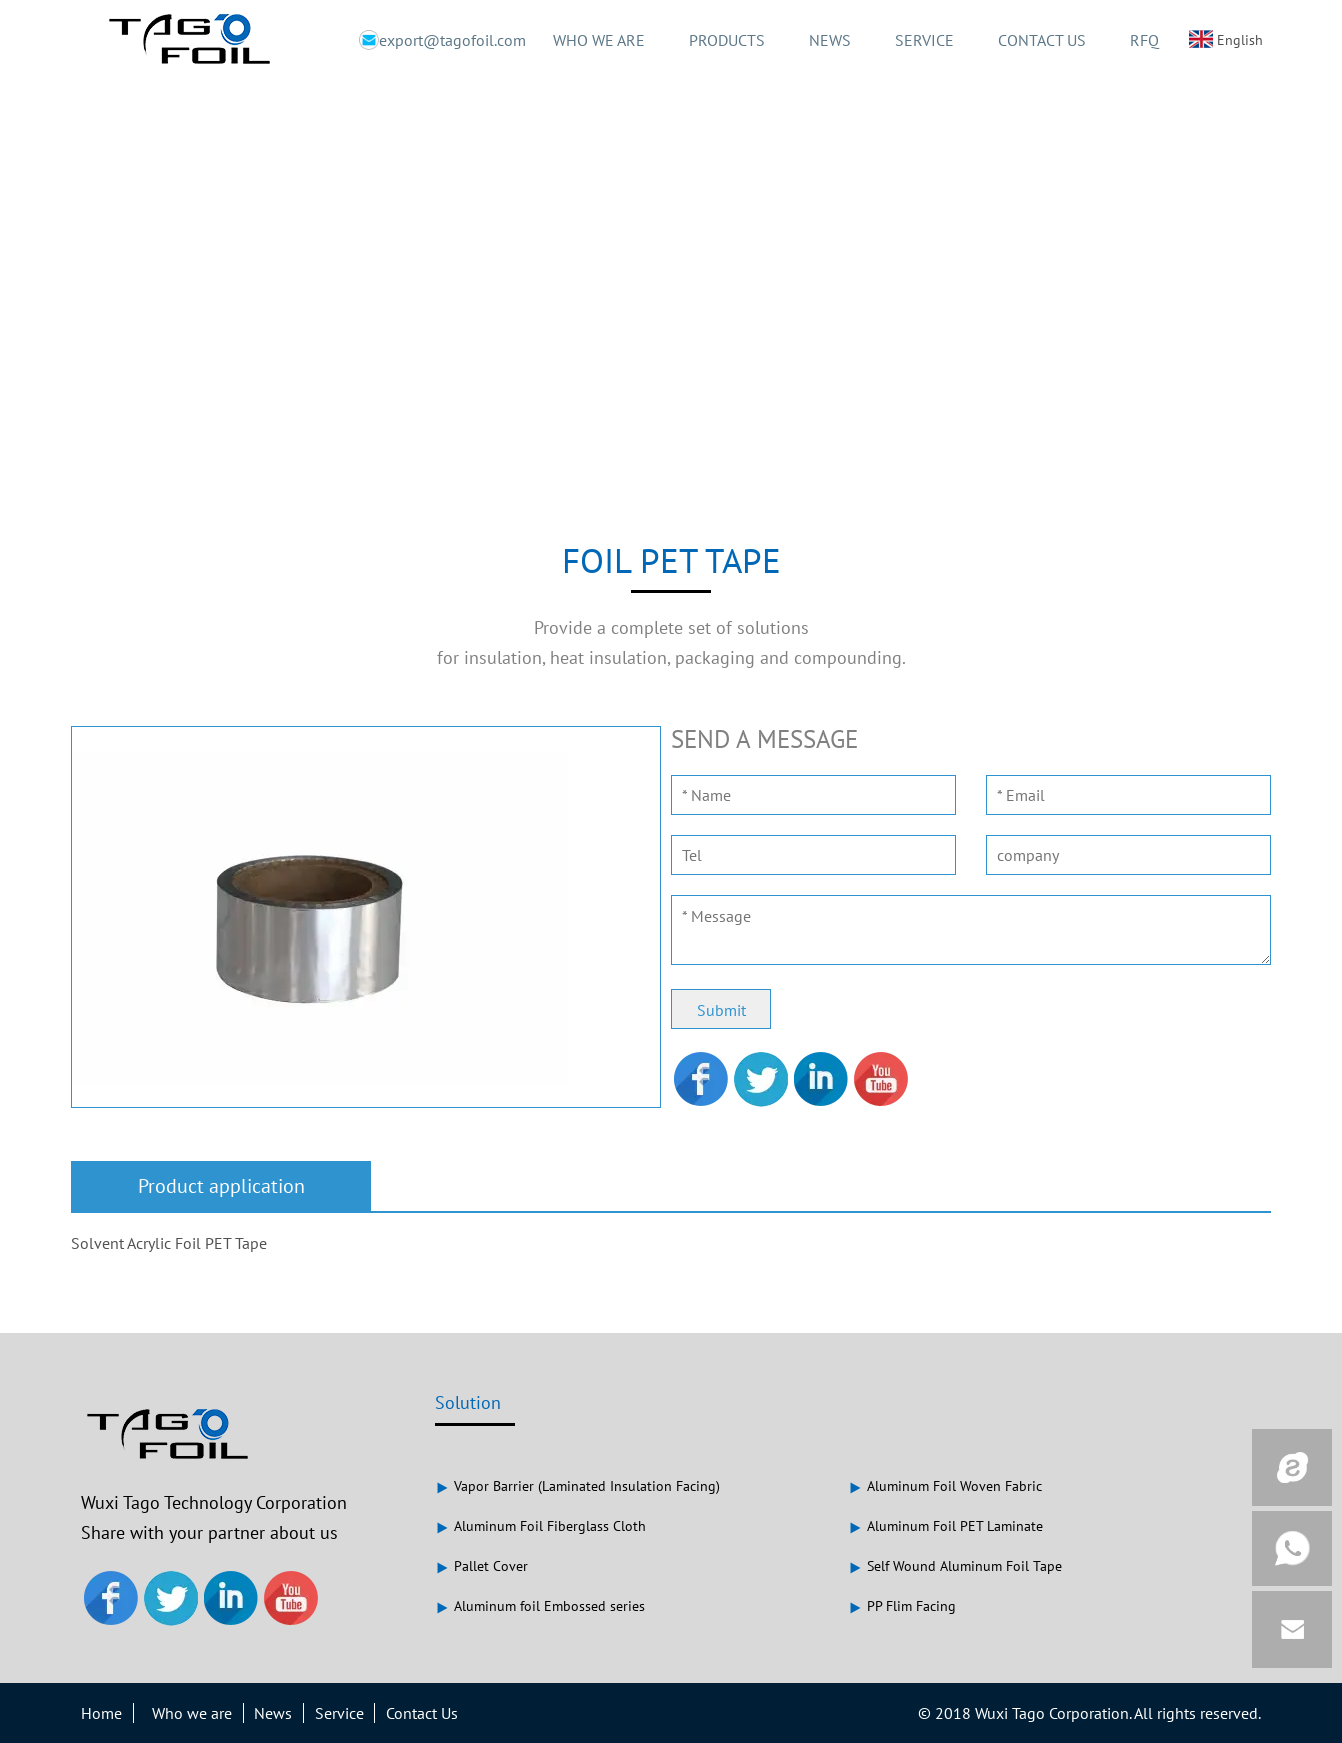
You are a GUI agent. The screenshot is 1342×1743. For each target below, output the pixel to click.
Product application (221, 1186)
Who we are (192, 1713)
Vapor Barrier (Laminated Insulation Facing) (577, 1486)
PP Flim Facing (902, 1606)
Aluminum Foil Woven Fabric (945, 1486)
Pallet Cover (481, 1566)
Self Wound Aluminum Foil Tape (955, 1566)
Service (339, 1713)
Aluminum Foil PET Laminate (945, 1526)
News (273, 1713)
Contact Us (422, 1713)
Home (101, 1713)
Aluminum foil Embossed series (540, 1606)
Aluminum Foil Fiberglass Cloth (540, 1526)
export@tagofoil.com (432, 40)
